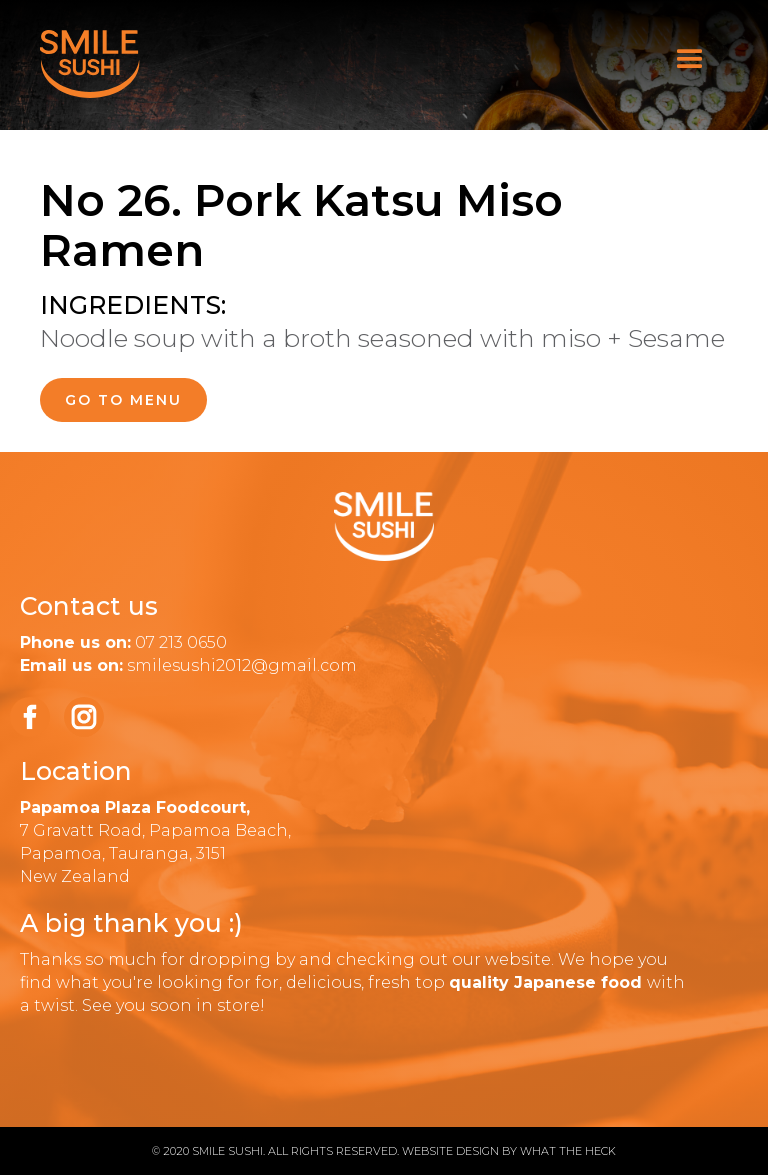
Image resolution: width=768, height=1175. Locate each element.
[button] (690, 60)
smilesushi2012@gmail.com (242, 665)
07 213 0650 (181, 642)
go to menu (123, 400)
